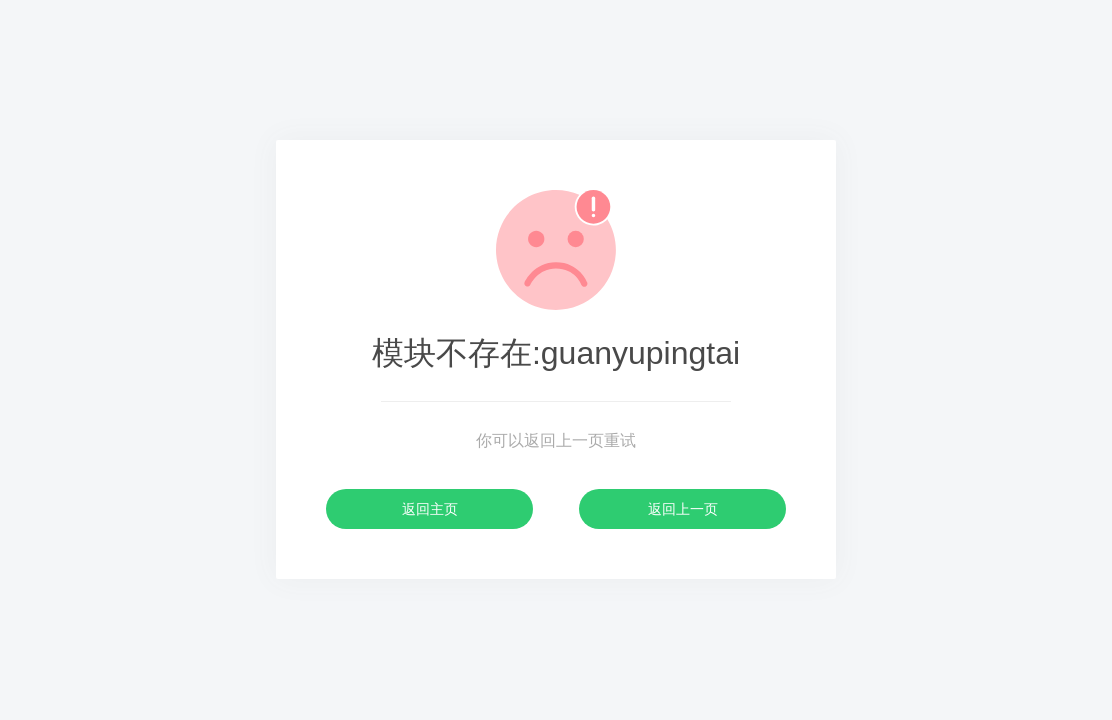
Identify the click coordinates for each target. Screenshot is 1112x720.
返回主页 (430, 509)
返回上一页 (683, 509)
